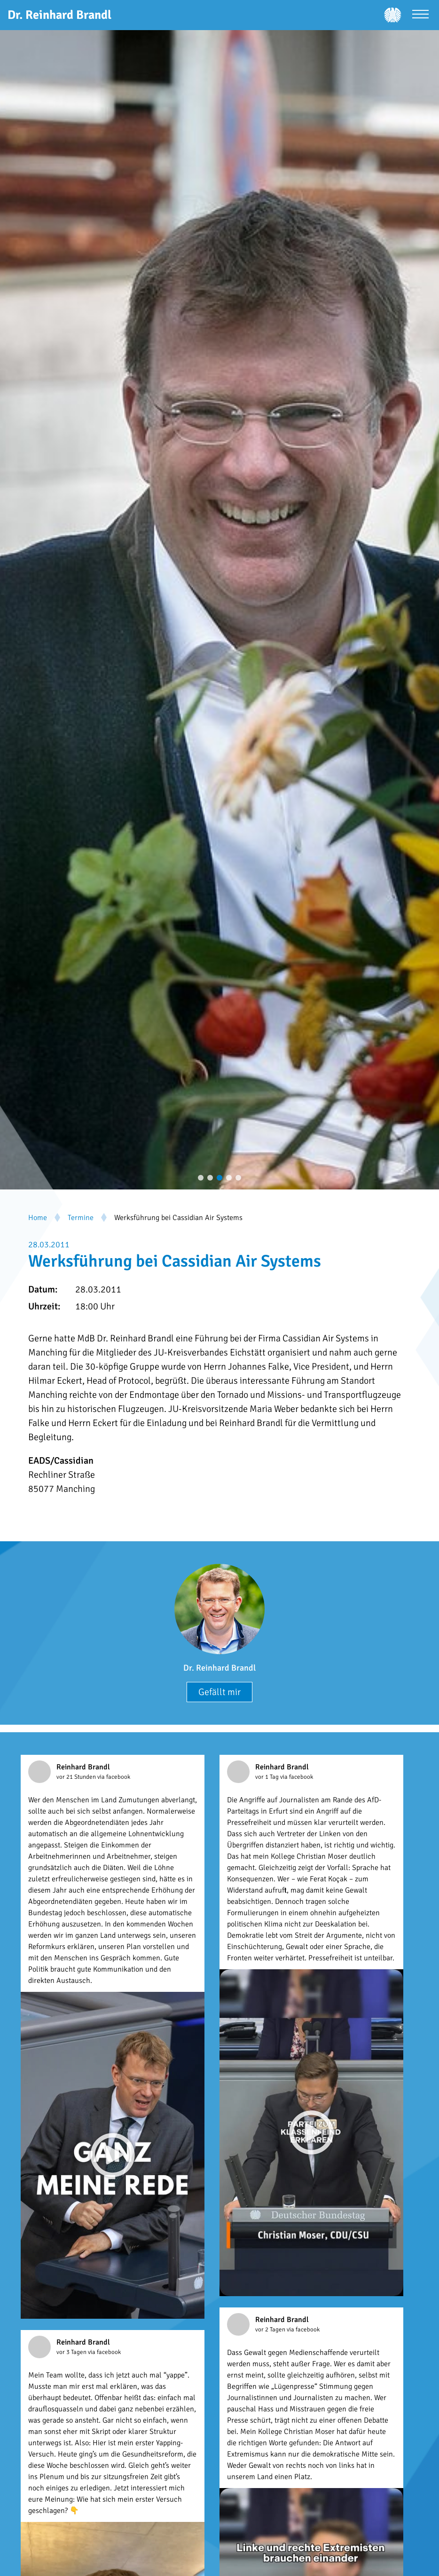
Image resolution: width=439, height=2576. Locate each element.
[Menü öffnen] (420, 15)
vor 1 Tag (267, 1777)
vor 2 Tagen (271, 2329)
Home (37, 1217)
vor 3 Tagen (72, 2352)
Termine (81, 1217)
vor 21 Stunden (76, 1777)
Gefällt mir (219, 1692)
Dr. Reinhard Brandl (219, 1668)
